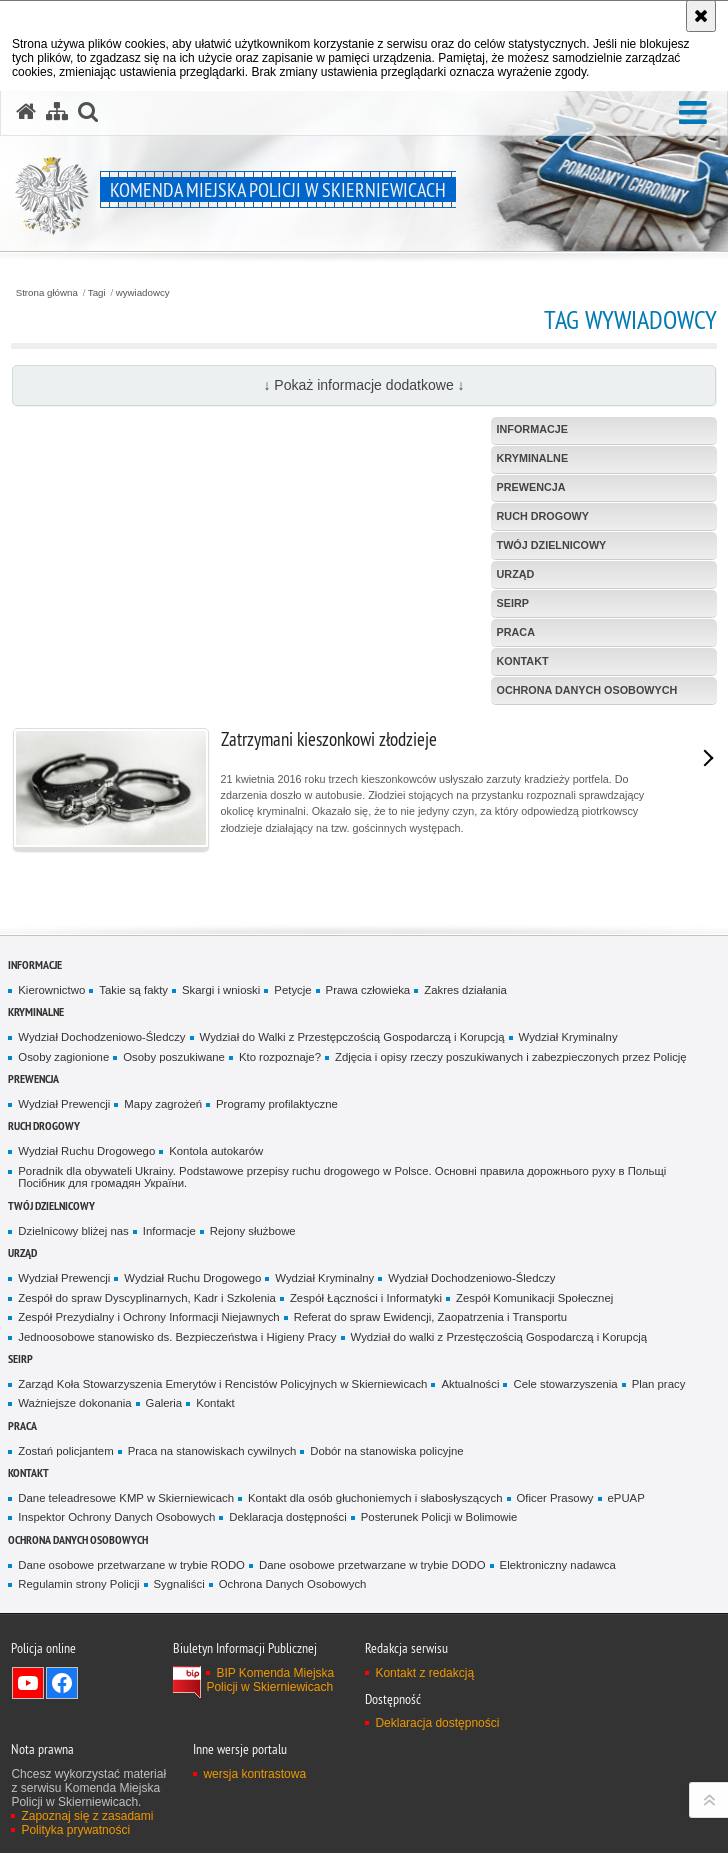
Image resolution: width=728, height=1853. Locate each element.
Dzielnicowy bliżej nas (73, 1231)
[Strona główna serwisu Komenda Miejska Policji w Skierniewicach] (26, 112)
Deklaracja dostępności (287, 1517)
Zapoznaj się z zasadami (87, 1816)
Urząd (22, 1252)
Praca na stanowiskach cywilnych (212, 1451)
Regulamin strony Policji (78, 1584)
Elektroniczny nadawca (558, 1565)
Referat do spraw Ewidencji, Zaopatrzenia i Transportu (430, 1317)
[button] (693, 113)
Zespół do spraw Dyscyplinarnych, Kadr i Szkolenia (147, 1298)
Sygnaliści (179, 1584)
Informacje (35, 964)
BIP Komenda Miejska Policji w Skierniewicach (270, 1680)
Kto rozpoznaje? (280, 1057)
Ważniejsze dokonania (74, 1403)
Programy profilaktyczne (277, 1104)
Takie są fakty (133, 990)
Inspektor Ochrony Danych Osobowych (116, 1517)
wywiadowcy (143, 293)
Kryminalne (36, 1011)
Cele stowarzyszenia (565, 1384)
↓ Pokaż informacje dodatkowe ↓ (363, 385)
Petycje (292, 990)
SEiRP (20, 1358)
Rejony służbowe (253, 1231)
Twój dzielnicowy (51, 1205)
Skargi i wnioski (221, 990)
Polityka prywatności (75, 1830)
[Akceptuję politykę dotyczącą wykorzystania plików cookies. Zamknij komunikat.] (701, 16)
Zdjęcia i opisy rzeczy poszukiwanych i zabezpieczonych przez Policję (511, 1057)
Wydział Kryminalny (568, 1037)
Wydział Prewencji (64, 1104)
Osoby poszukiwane (174, 1057)
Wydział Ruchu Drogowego (86, 1151)
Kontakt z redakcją (424, 1673)
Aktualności (470, 1384)
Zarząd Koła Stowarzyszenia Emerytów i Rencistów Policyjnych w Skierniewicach (222, 1384)
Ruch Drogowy (44, 1125)
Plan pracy (659, 1384)
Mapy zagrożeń (163, 1104)
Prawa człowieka (368, 990)
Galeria (164, 1403)
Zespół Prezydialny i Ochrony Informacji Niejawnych (148, 1317)
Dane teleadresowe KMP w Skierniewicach (126, 1498)
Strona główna (47, 293)
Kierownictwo (51, 990)
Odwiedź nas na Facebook (62, 1683)
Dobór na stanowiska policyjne (386, 1451)
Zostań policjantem (65, 1451)
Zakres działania (465, 990)
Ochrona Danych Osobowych (78, 1539)
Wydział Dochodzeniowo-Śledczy (101, 1037)
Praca (22, 1425)
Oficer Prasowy (555, 1498)
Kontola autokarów (216, 1151)
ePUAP (626, 1498)
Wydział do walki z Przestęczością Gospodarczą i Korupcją (499, 1337)
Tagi (97, 293)
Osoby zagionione (63, 1057)
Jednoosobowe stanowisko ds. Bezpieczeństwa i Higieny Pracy (177, 1337)
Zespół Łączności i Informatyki (366, 1298)
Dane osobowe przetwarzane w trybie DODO (372, 1565)
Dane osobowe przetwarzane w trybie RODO (131, 1565)
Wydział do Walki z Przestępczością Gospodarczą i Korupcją (352, 1037)
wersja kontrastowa (254, 1774)
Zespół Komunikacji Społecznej (534, 1298)
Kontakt (215, 1403)
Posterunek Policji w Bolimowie (439, 1517)
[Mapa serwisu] (57, 112)
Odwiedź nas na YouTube (28, 1683)
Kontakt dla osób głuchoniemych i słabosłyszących (375, 1498)
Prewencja (33, 1078)
